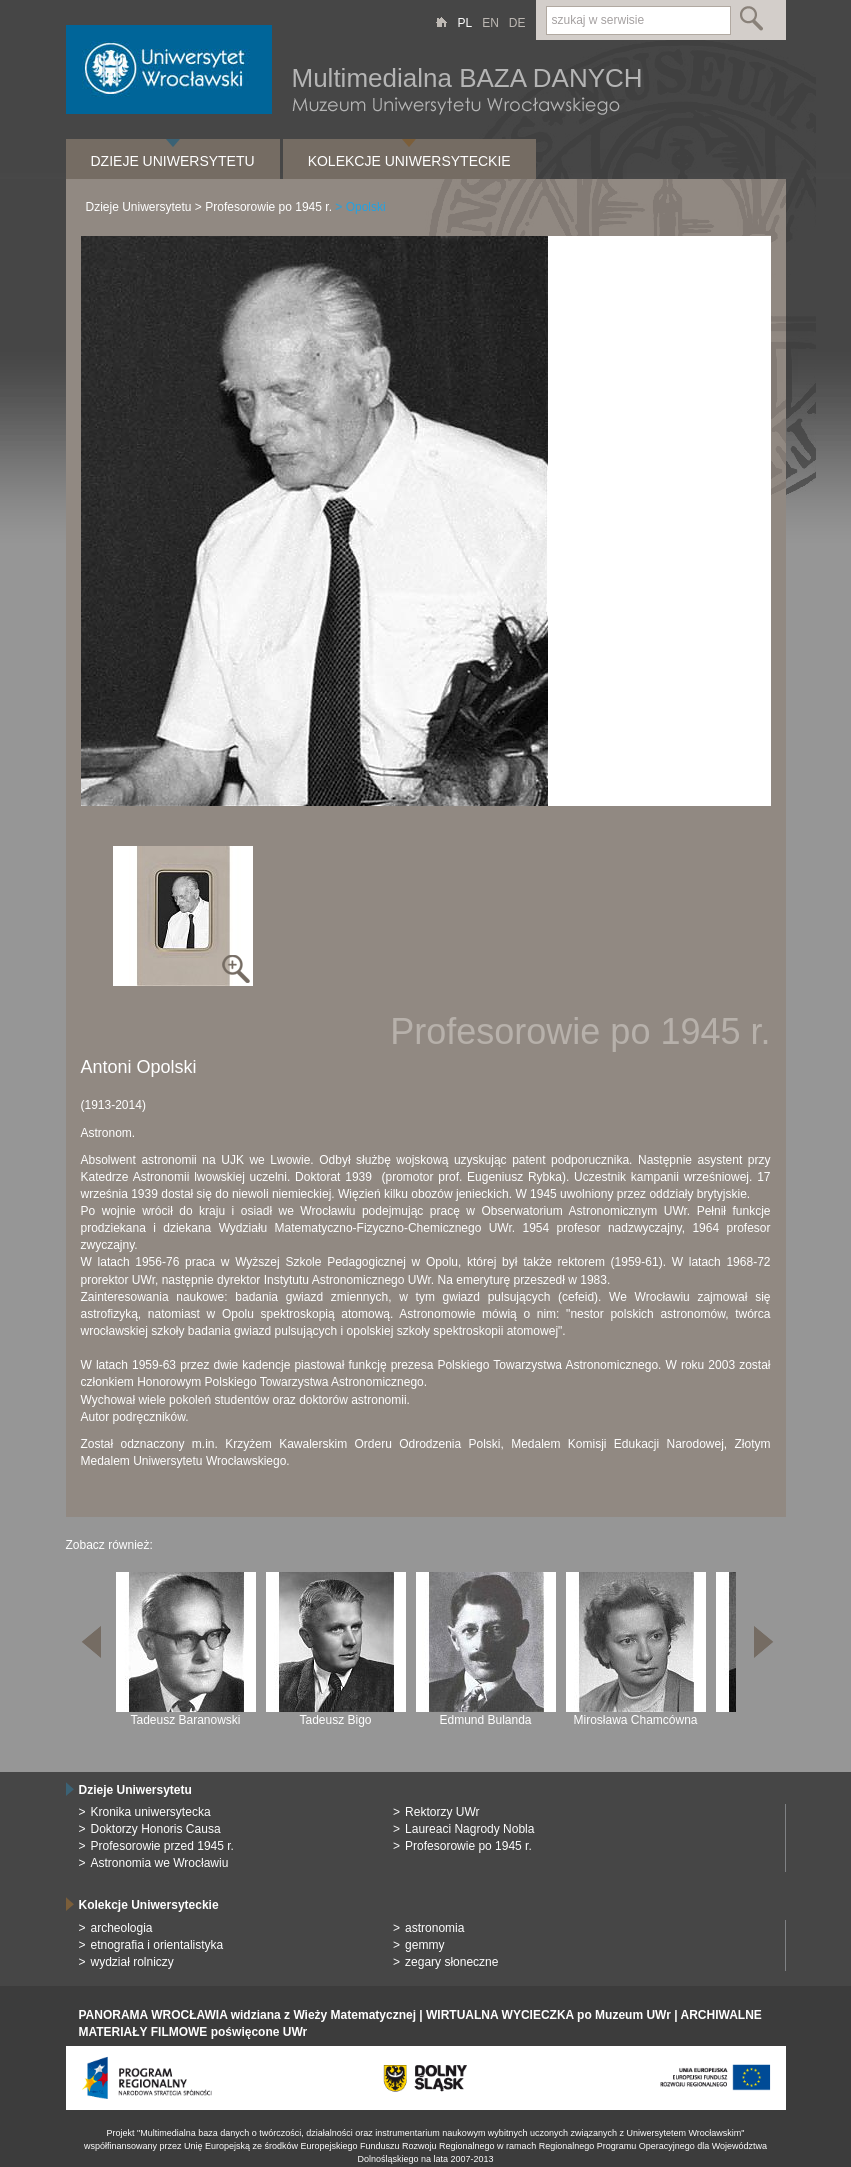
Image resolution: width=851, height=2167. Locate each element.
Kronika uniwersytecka (151, 1812)
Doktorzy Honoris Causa (156, 1829)
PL (464, 23)
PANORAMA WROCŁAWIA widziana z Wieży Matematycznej (247, 2015)
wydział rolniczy (132, 1962)
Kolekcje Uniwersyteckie (409, 161)
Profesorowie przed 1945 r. (162, 1846)
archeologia (122, 1928)
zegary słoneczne (451, 1962)
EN (490, 23)
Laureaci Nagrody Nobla (469, 1829)
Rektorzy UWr (442, 1812)
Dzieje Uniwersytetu (173, 161)
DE (517, 23)
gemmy (424, 1945)
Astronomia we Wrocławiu (160, 1863)
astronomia (434, 1928)
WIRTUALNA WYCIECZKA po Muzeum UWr (548, 2015)
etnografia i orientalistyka (157, 1945)
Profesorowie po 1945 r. (268, 207)
